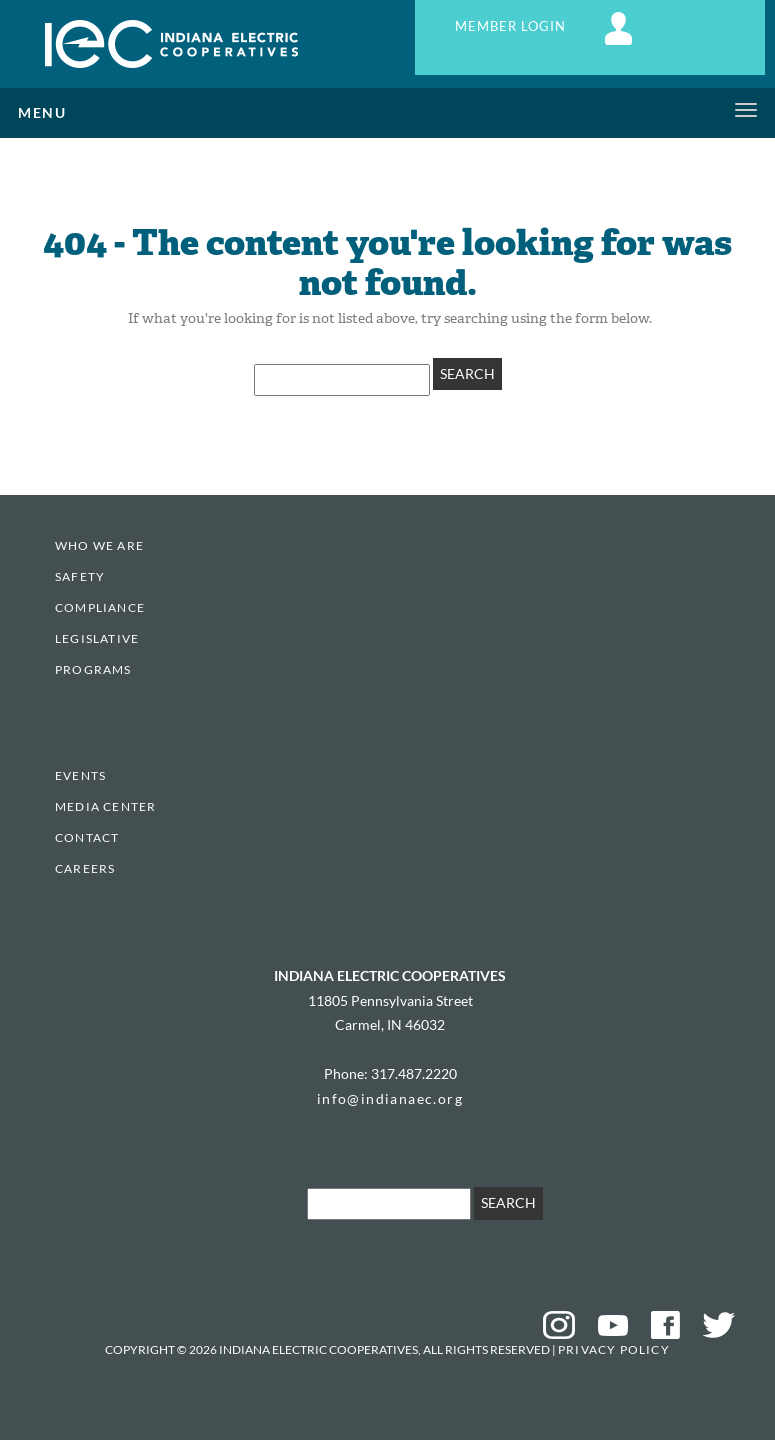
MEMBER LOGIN (546, 26)
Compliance (100, 607)
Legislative (97, 638)
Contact (87, 837)
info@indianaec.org (390, 1098)
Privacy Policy (614, 1349)
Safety (80, 576)
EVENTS (80, 775)
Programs (93, 669)
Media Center (105, 806)
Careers (85, 868)
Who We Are (99, 545)
